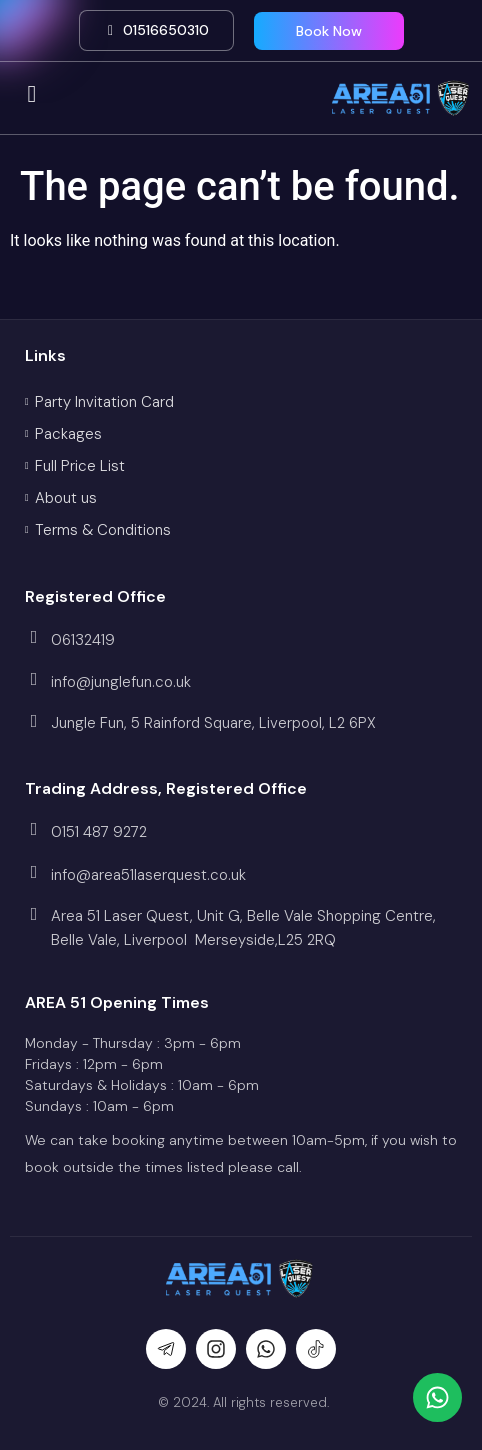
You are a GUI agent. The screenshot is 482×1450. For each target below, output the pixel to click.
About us (66, 498)
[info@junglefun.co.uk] (34, 679)
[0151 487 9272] (34, 829)
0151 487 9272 (99, 832)
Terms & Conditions (103, 530)
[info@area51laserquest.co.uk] (34, 872)
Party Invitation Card (104, 402)
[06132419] (34, 637)
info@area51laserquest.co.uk (148, 875)
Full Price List (80, 466)
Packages (68, 434)
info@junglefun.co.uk (121, 682)
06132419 (83, 640)
